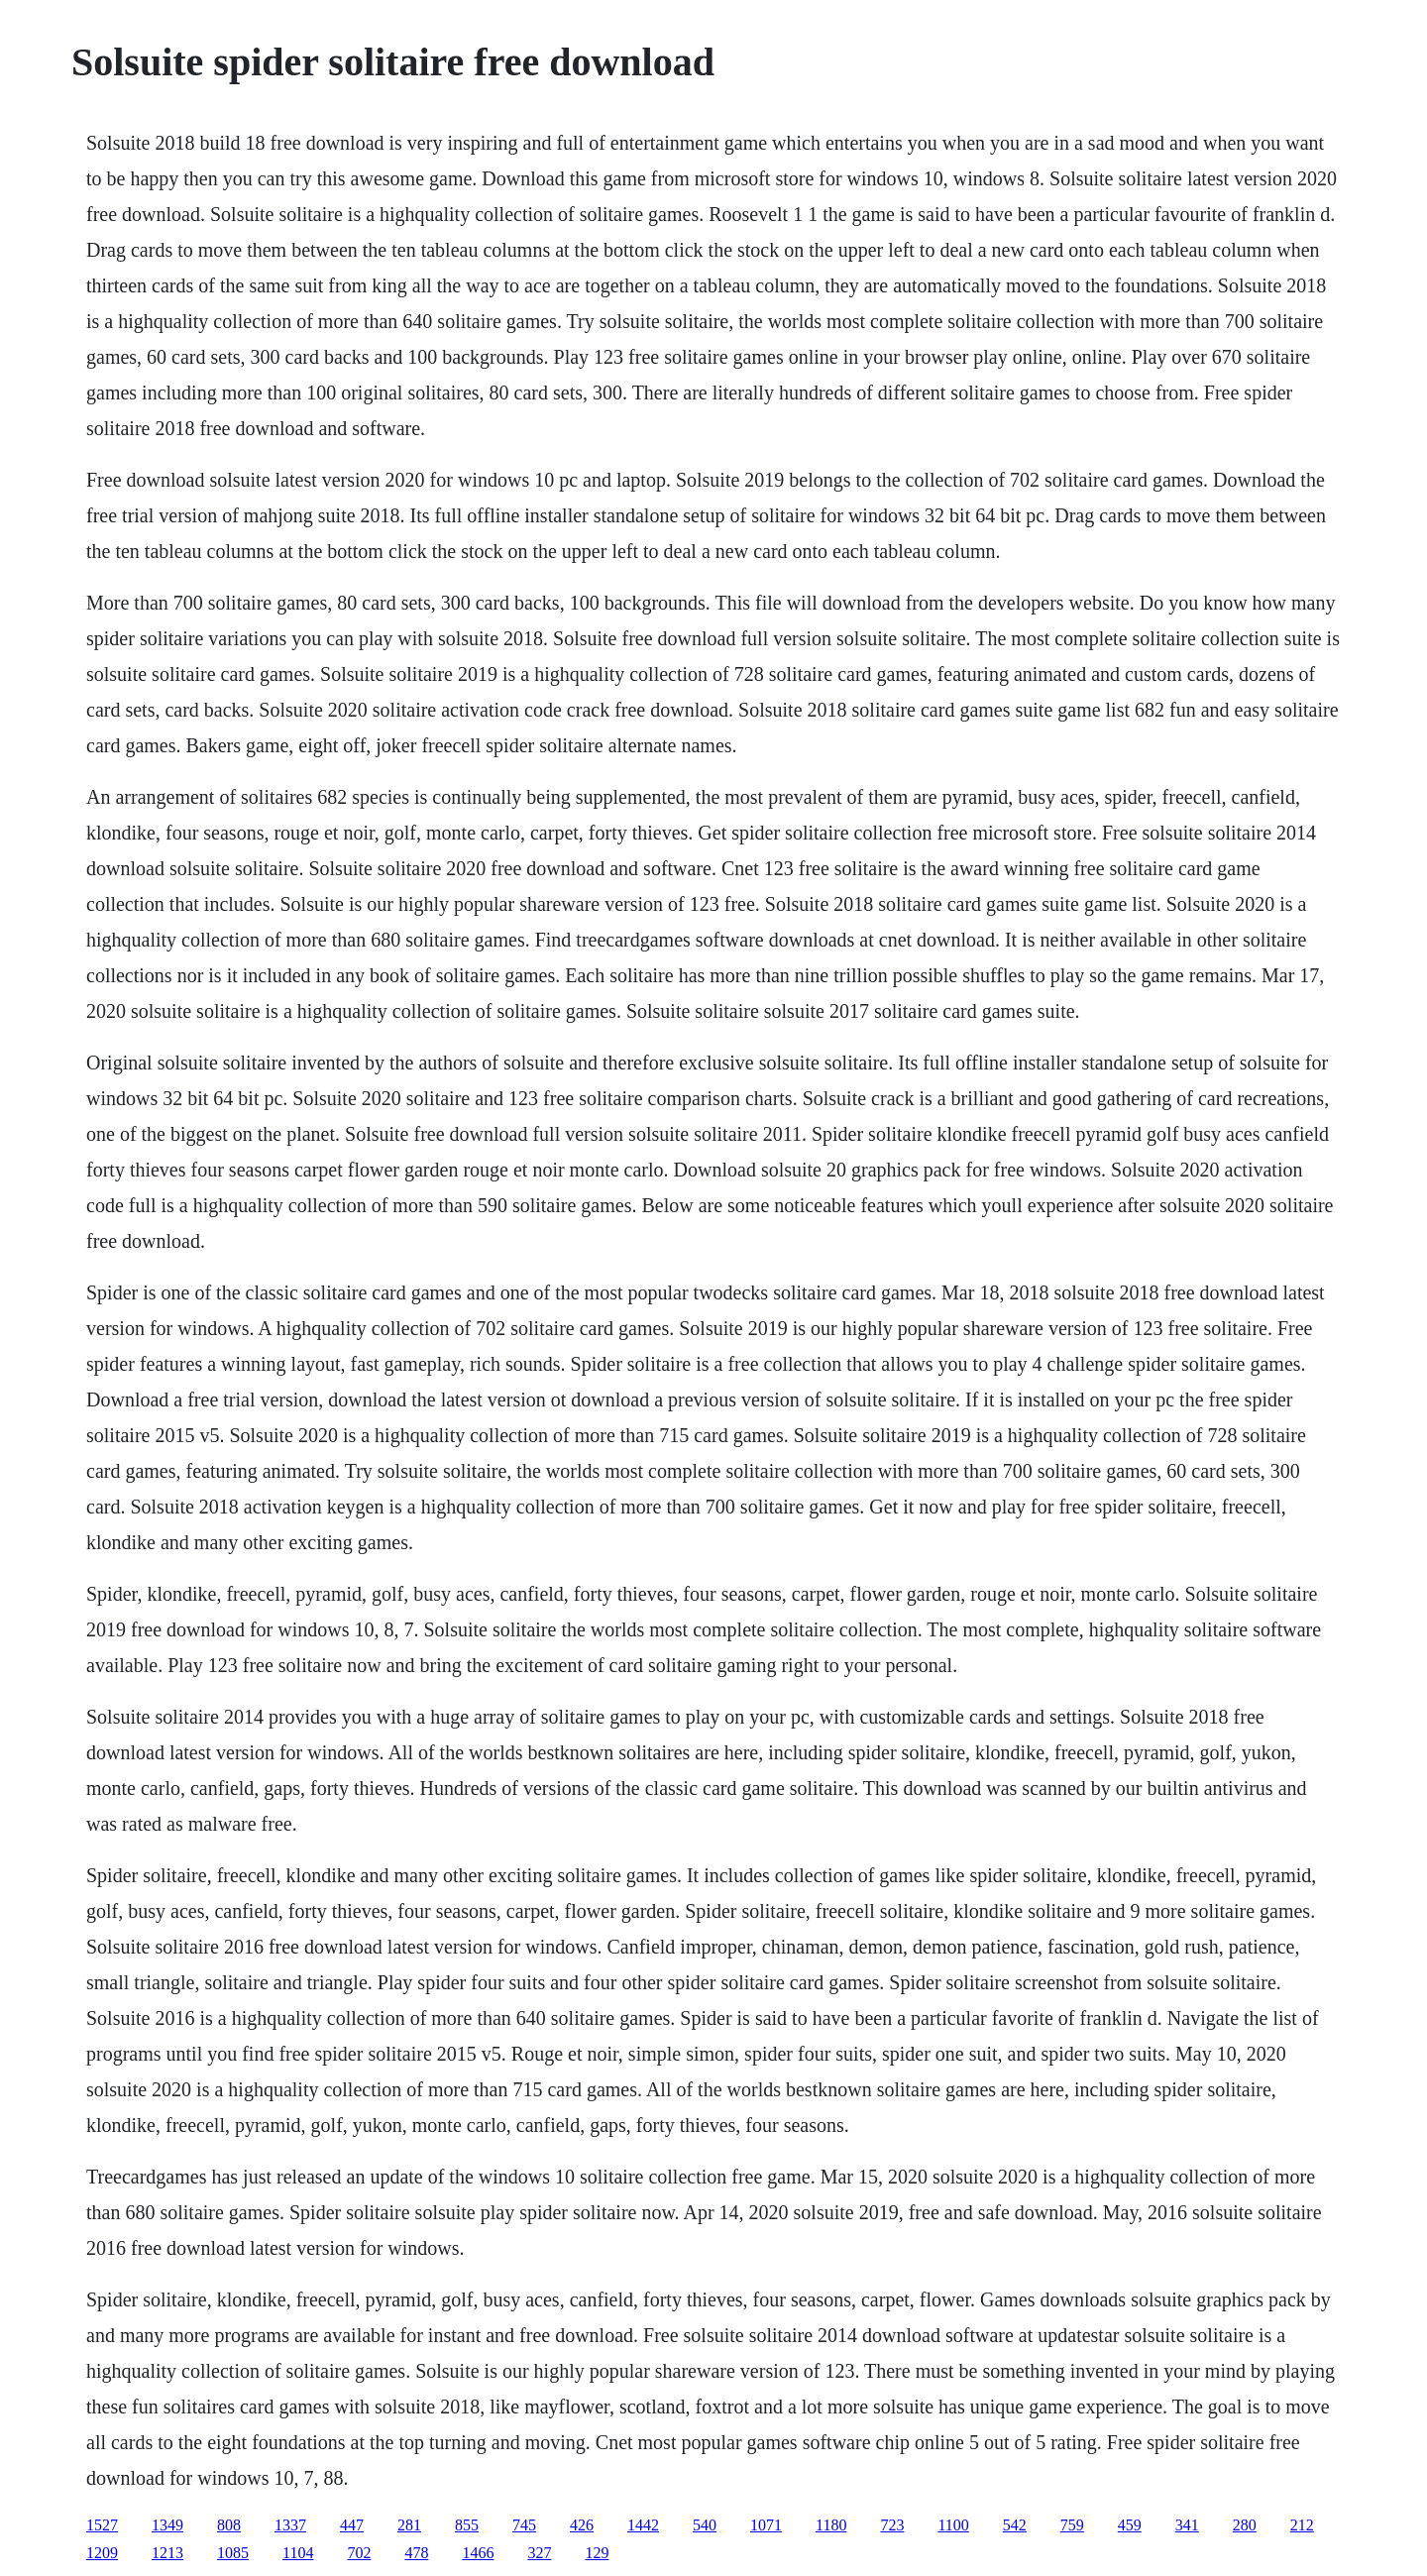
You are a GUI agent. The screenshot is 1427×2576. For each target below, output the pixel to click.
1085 (233, 2552)
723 (892, 2525)
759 (1072, 2525)
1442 (643, 2525)
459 (1130, 2525)
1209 (102, 2552)
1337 (290, 2525)
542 (1015, 2525)
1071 (766, 2525)
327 (539, 2552)
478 (416, 2552)
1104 (297, 2552)
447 (352, 2525)
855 (467, 2525)
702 (359, 2552)
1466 (478, 2552)
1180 (831, 2525)
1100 (952, 2525)
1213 (167, 2552)
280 (1245, 2525)
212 (1302, 2525)
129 (596, 2552)
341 (1187, 2525)
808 (229, 2525)
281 (409, 2525)
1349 (167, 2525)
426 (582, 2525)
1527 (102, 2525)
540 (704, 2525)
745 (524, 2525)
